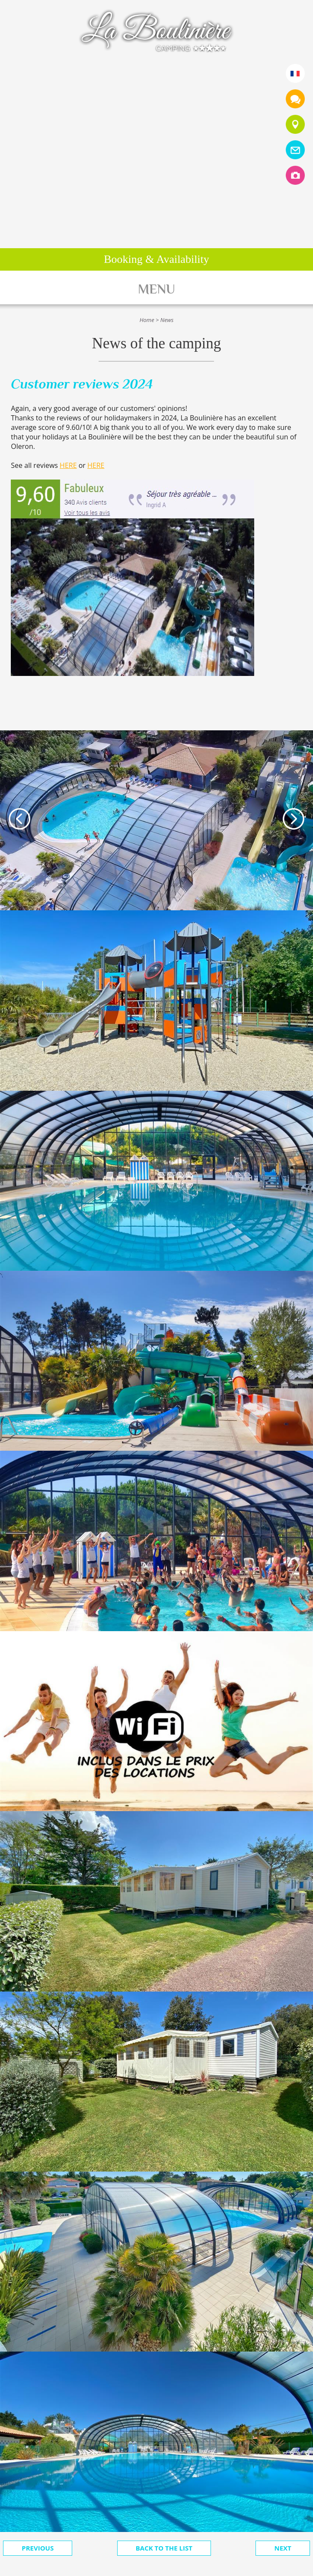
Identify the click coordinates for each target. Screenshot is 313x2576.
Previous (38, 2548)
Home (147, 320)
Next (282, 2548)
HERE (68, 465)
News (167, 320)
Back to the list (164, 2548)
